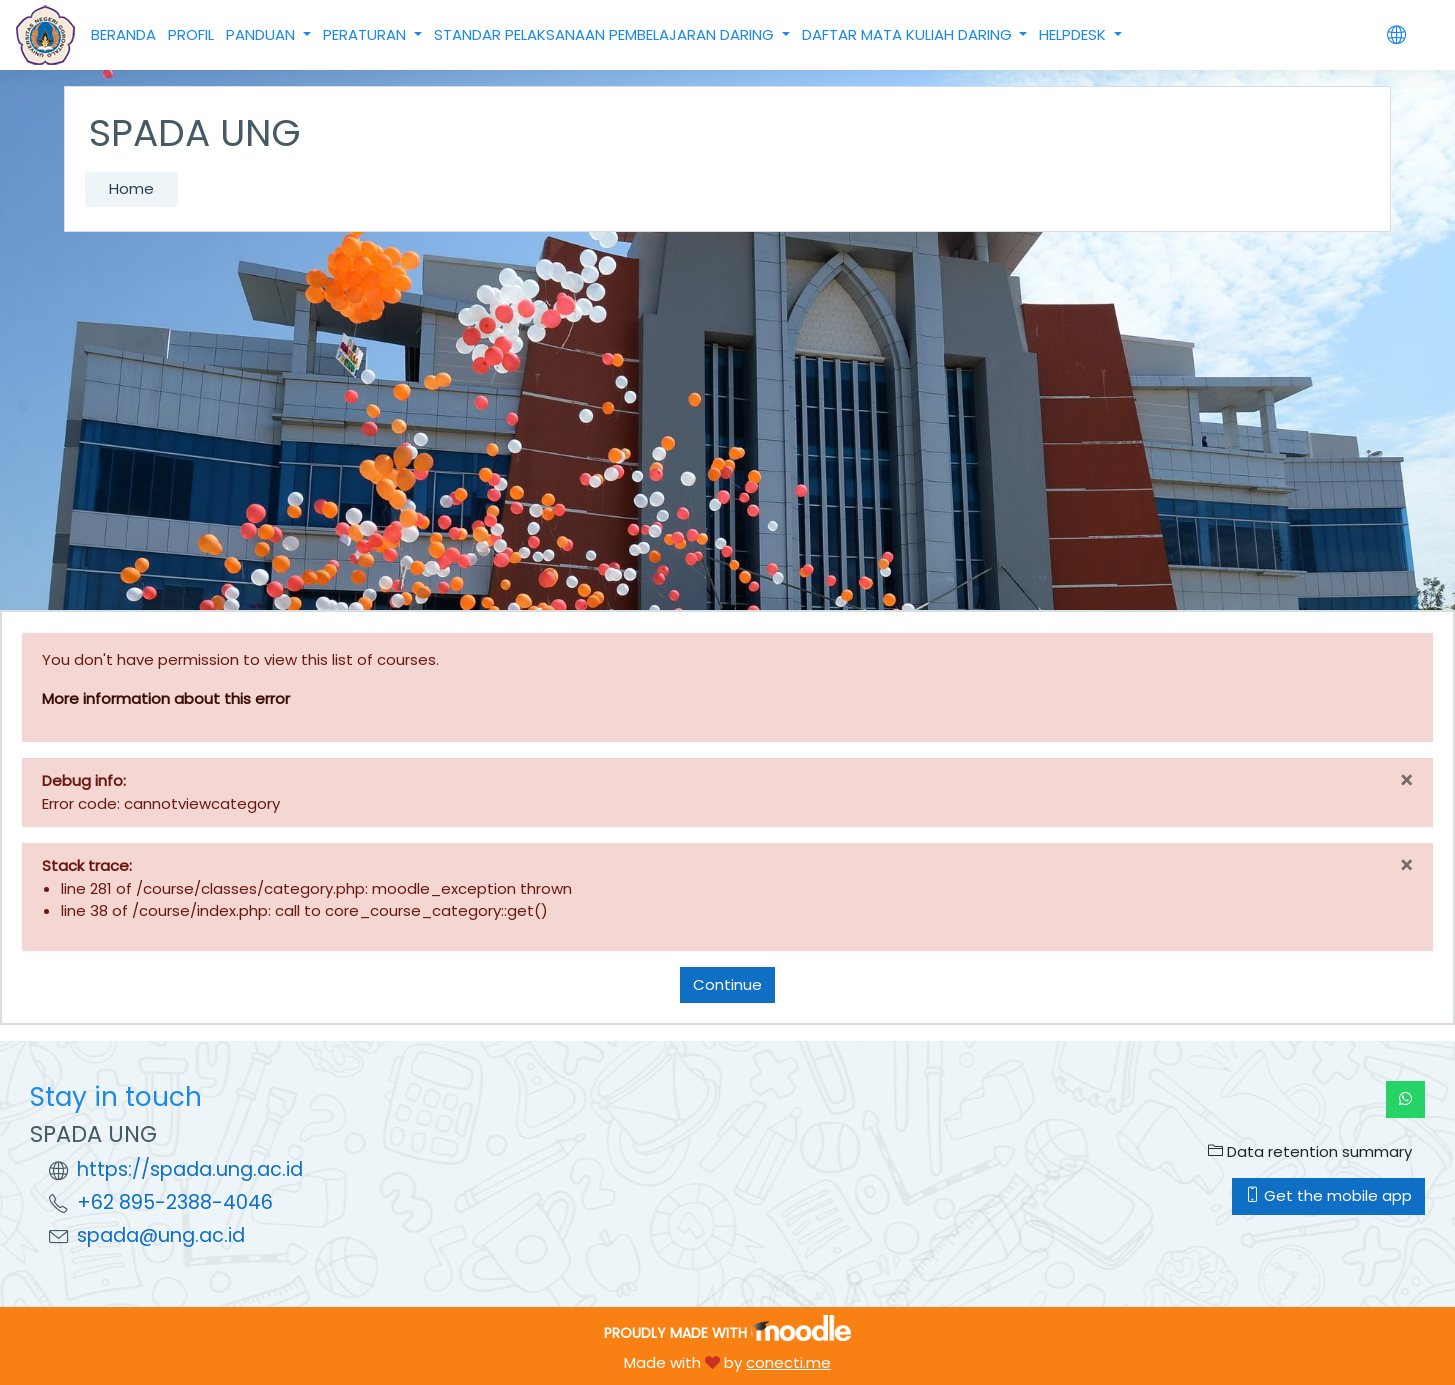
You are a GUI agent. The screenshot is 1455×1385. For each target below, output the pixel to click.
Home (131, 188)
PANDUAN (262, 34)
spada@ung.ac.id (161, 1235)
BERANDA (123, 34)
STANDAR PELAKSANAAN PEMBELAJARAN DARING (606, 34)
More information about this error (166, 698)
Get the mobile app (1328, 1195)
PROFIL (191, 34)
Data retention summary (1310, 1151)
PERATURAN (366, 34)
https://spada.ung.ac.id (190, 1169)
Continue (727, 984)
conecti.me (788, 1362)
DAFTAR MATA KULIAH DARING (909, 34)
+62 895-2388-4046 (175, 1202)
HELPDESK (1074, 34)
